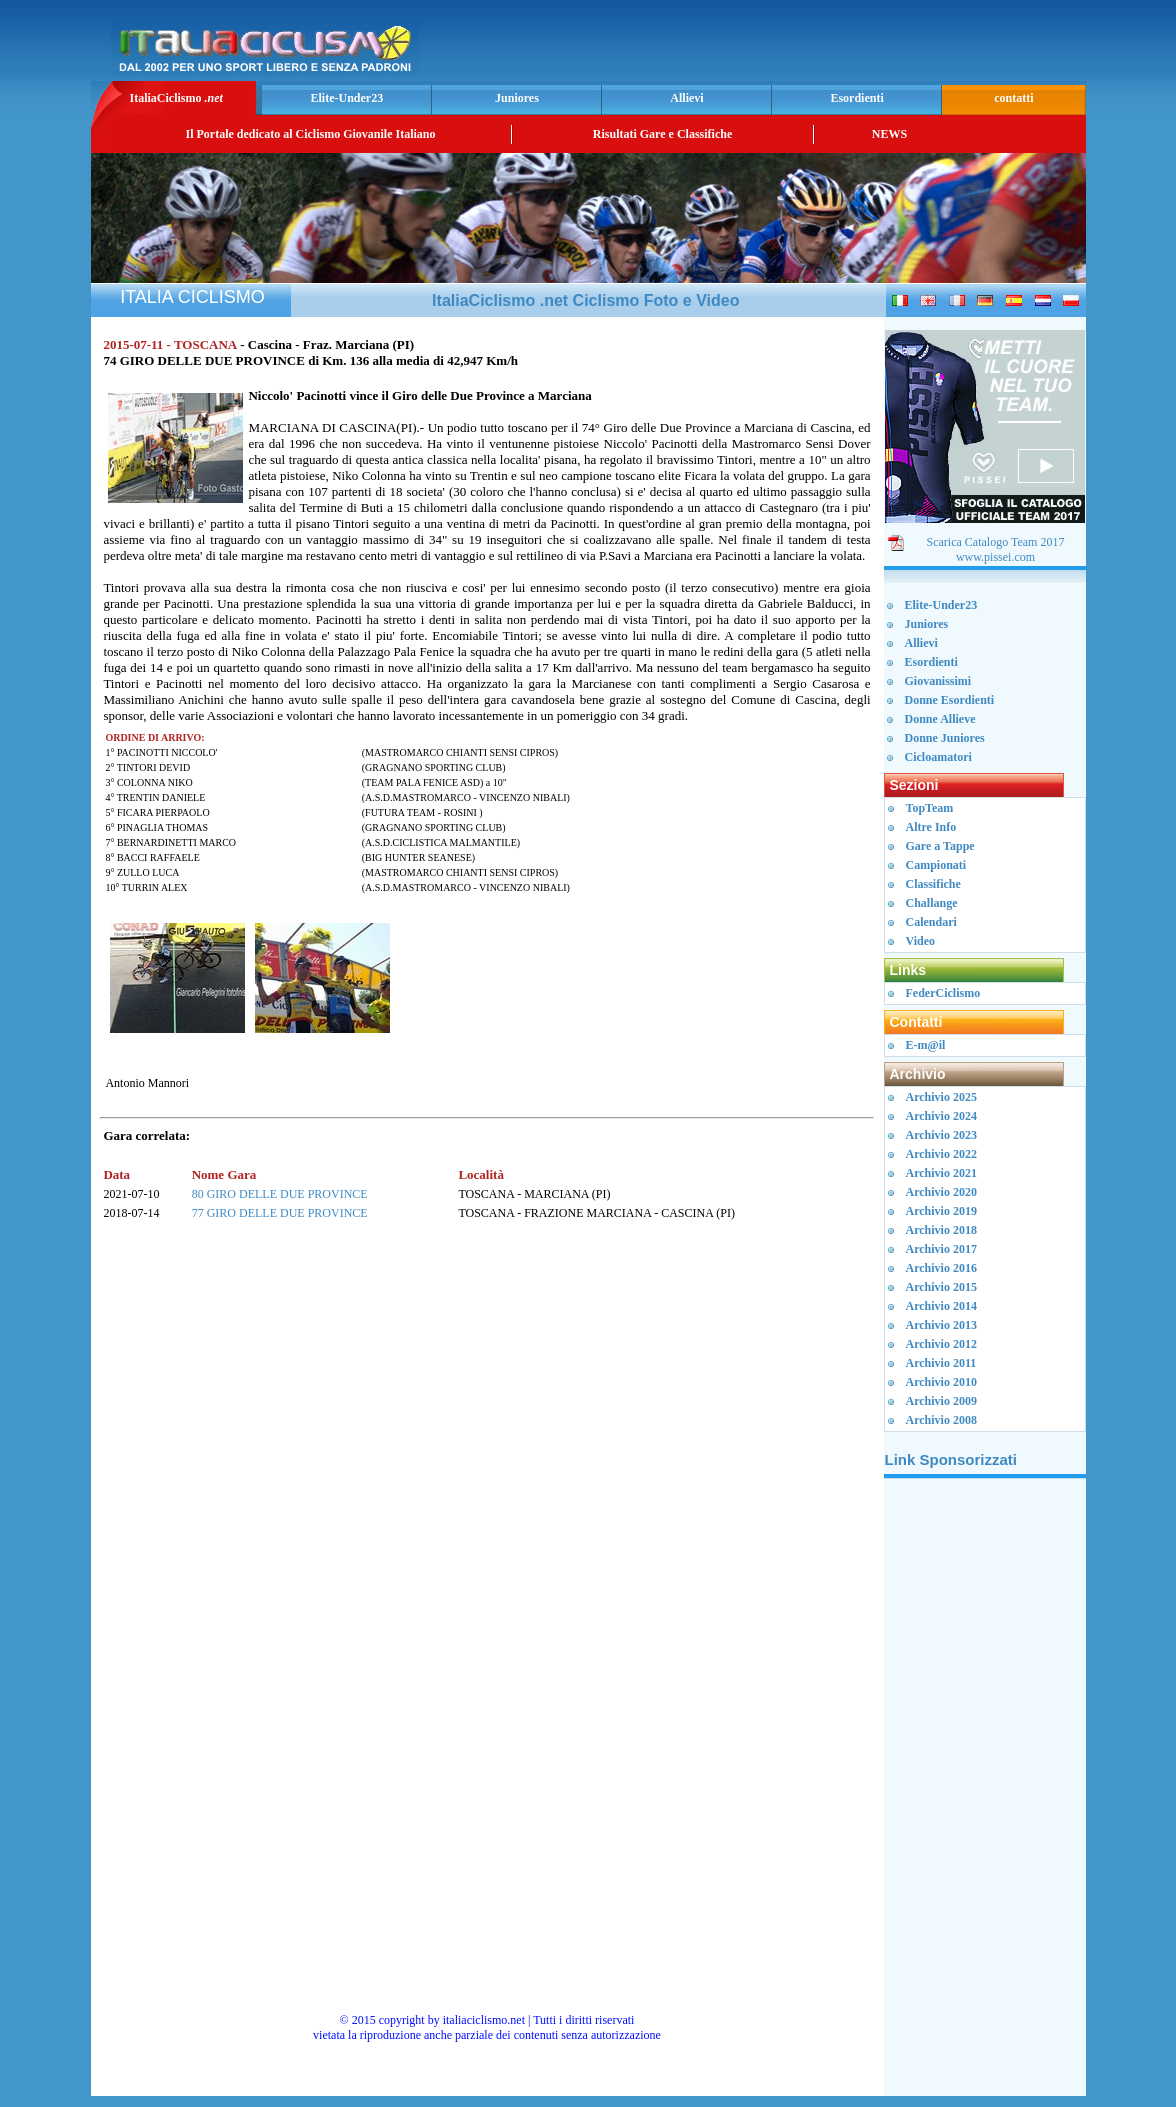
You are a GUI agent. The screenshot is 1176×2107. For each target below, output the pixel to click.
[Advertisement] (847, 46)
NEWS (889, 134)
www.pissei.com (995, 557)
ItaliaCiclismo (175, 98)
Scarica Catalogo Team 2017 (996, 542)
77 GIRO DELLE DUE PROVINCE (280, 1213)
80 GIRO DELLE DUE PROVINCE (280, 1194)
